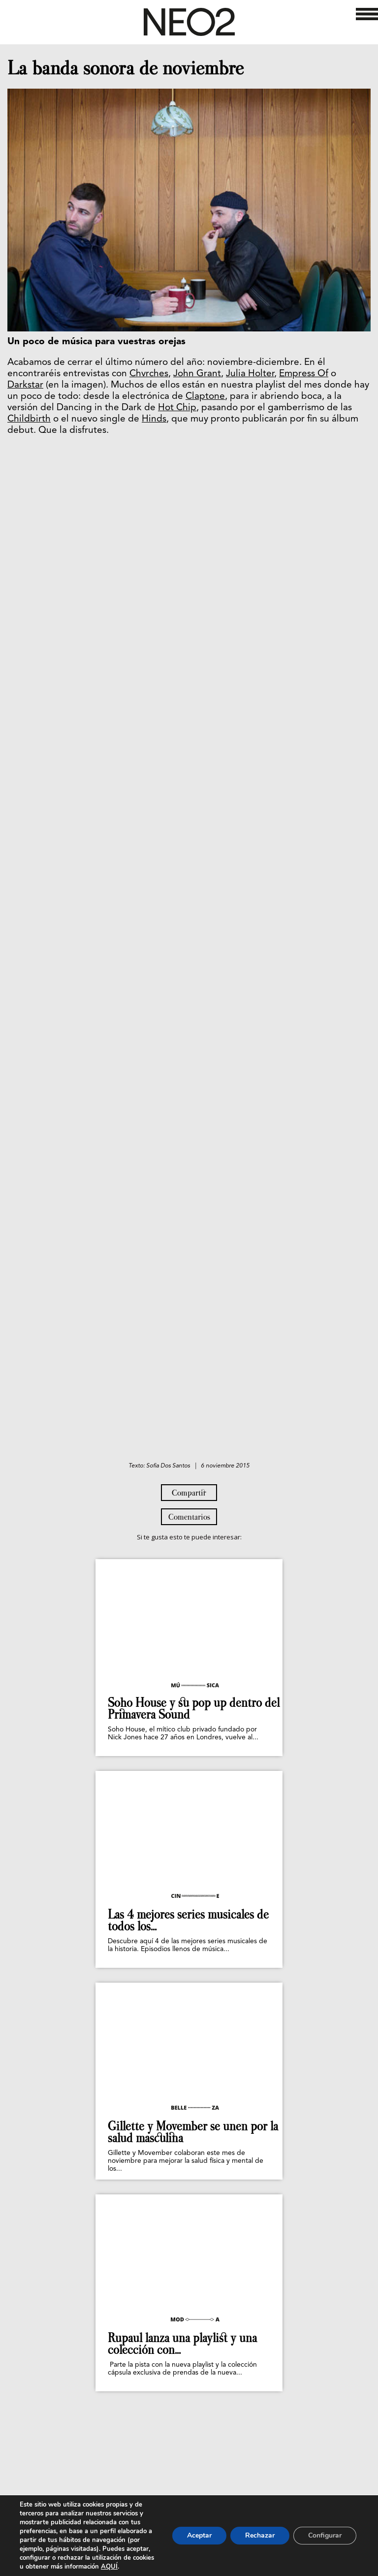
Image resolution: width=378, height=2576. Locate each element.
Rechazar (260, 2535)
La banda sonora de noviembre (125, 67)
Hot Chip (177, 408)
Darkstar (25, 385)
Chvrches (148, 374)
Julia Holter (250, 374)
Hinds (154, 419)
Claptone (205, 396)
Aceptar (199, 2535)
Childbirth (29, 419)
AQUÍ (109, 2566)
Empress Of (303, 374)
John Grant (197, 374)
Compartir (189, 1493)
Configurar (325, 2535)
